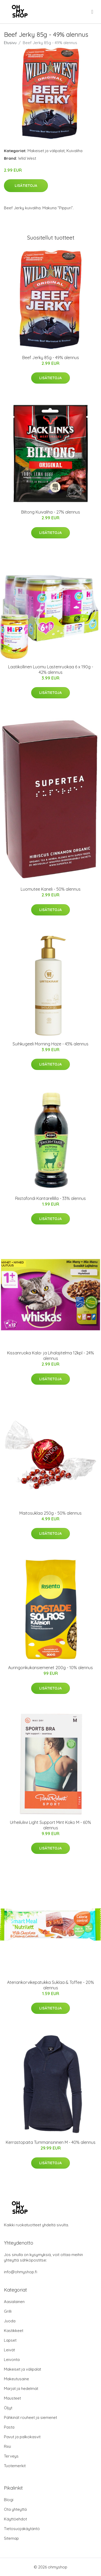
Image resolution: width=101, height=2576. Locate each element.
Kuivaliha (74, 150)
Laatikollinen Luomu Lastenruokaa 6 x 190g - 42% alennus (50, 669)
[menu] (92, 11)
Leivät (9, 2349)
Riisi (7, 2446)
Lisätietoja (26, 185)
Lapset (10, 2340)
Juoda (9, 2320)
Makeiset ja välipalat (46, 150)
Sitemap (11, 2538)
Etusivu (10, 42)
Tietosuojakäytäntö (22, 2528)
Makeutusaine (16, 2378)
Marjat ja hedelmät (21, 2388)
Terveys (11, 2456)
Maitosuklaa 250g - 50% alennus (50, 1513)
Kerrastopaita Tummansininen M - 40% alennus (51, 2142)
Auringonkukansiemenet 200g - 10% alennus (50, 1667)
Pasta (9, 2427)
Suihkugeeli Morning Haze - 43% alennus (50, 1043)
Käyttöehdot (15, 2518)
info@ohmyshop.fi (20, 2271)
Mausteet (12, 2398)
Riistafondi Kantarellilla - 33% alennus (50, 1198)
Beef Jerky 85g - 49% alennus (50, 357)
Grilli (8, 2311)
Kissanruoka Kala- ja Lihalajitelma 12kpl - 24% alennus (50, 1355)
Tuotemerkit (15, 2465)
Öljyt (8, 2407)
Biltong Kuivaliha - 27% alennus (50, 512)
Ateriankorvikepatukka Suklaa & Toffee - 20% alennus (50, 1985)
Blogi (8, 2499)
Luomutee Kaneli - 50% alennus (51, 889)
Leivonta (12, 2359)
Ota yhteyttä (15, 2509)
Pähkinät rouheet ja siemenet (30, 2417)
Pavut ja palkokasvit (22, 2436)
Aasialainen (14, 2301)
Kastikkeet (13, 2330)
